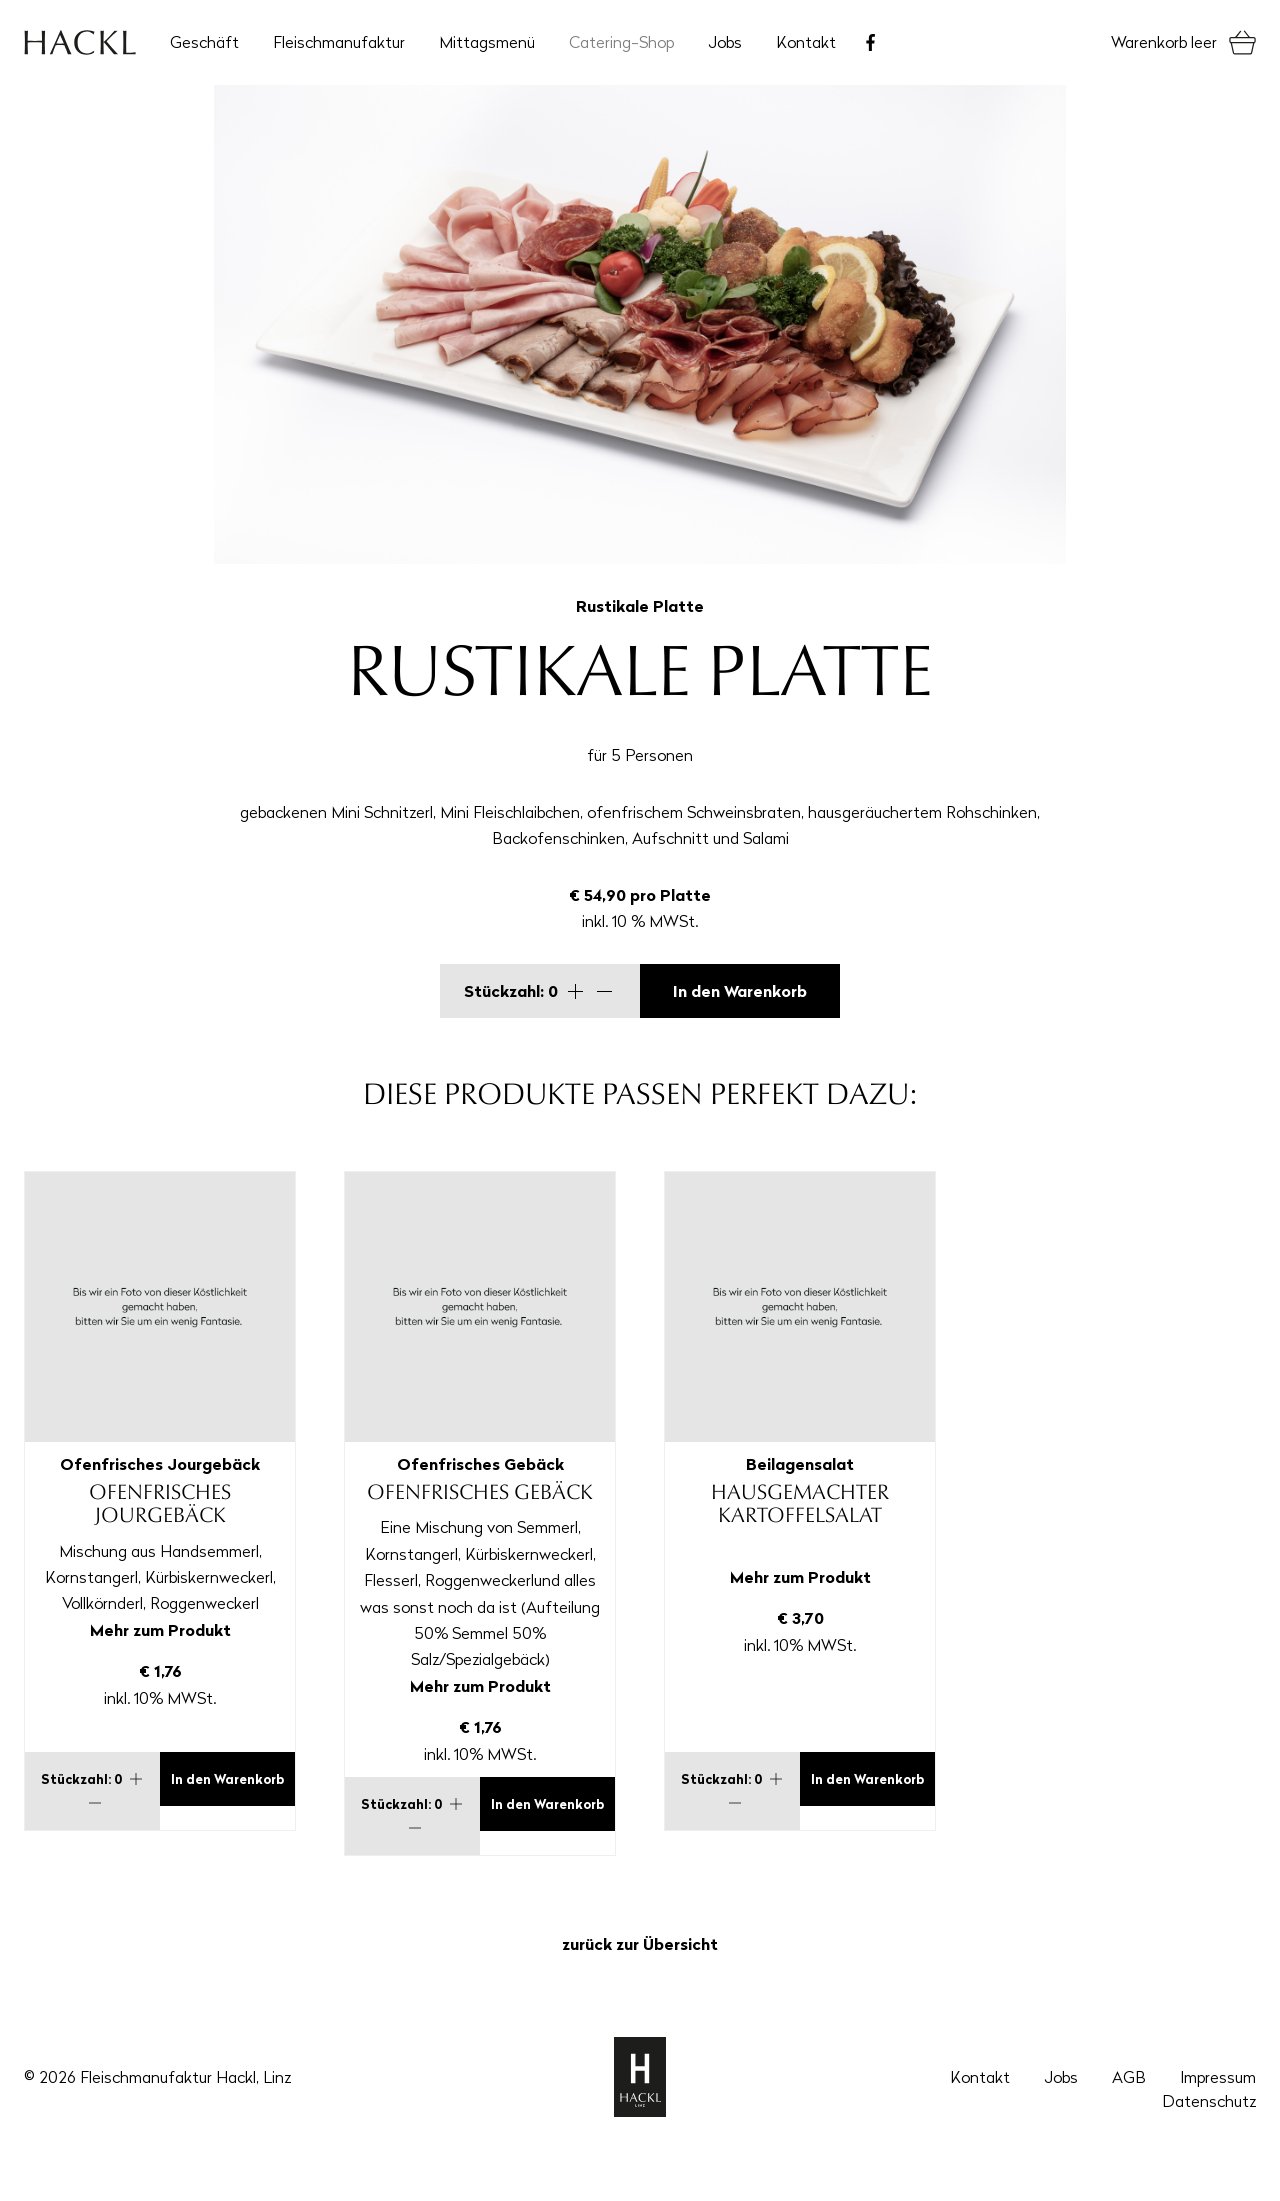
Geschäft (204, 42)
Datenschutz (1209, 2101)
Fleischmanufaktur (339, 42)
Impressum (1218, 2077)
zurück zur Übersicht (640, 1944)
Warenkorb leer (1164, 42)
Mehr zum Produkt (160, 1630)
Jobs (725, 42)
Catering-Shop (621, 42)
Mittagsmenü (487, 42)
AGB (1129, 2077)
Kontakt (806, 42)
